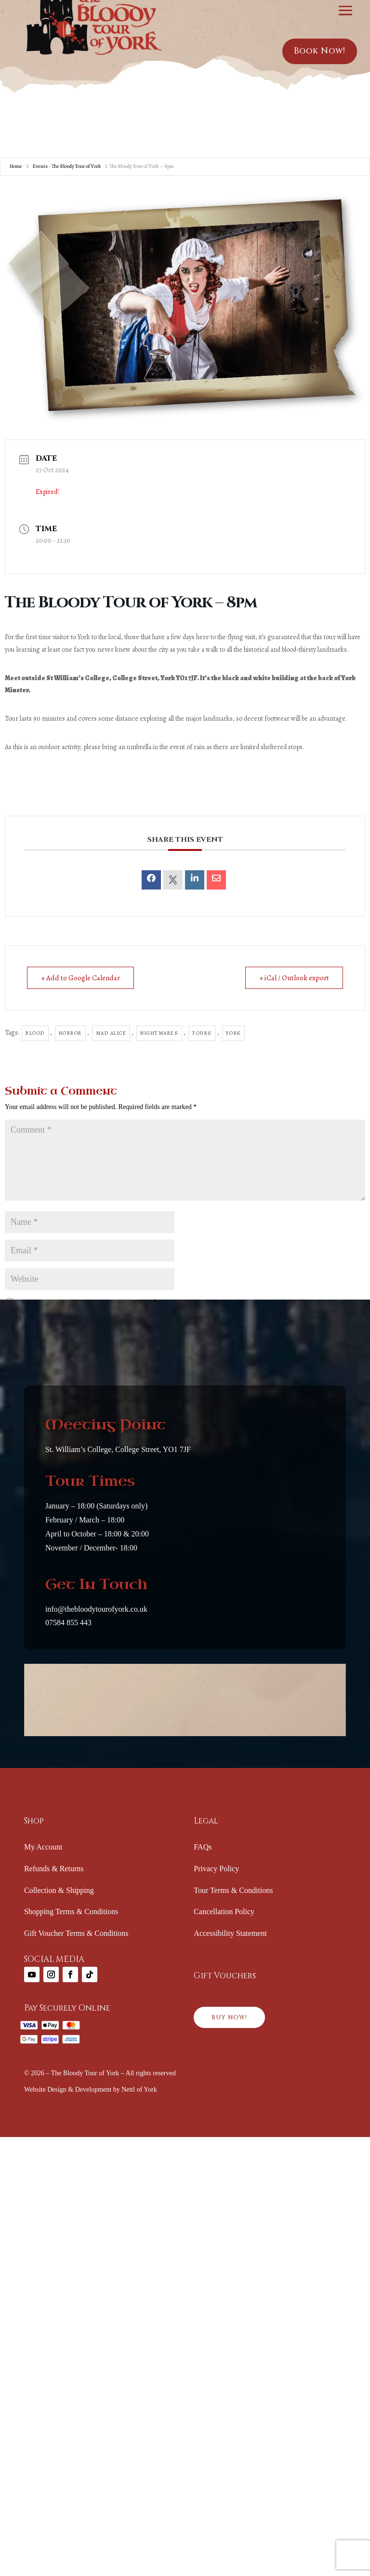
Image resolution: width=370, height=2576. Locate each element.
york (233, 1033)
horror (70, 1033)
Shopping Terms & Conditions (71, 1911)
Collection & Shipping (59, 1890)
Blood (35, 1033)
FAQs (202, 1847)
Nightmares (159, 1033)
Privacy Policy (216, 1868)
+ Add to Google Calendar (80, 978)
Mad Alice (111, 1033)
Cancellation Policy (224, 1911)
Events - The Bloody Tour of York (67, 166)
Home (16, 166)
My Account (43, 1847)
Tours (202, 1033)
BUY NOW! (229, 2017)
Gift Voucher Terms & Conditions (76, 1933)
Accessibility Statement (230, 1933)
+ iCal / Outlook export (294, 978)
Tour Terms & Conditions (233, 1890)
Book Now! (319, 50)
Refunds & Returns (54, 1868)
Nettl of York (139, 2089)
